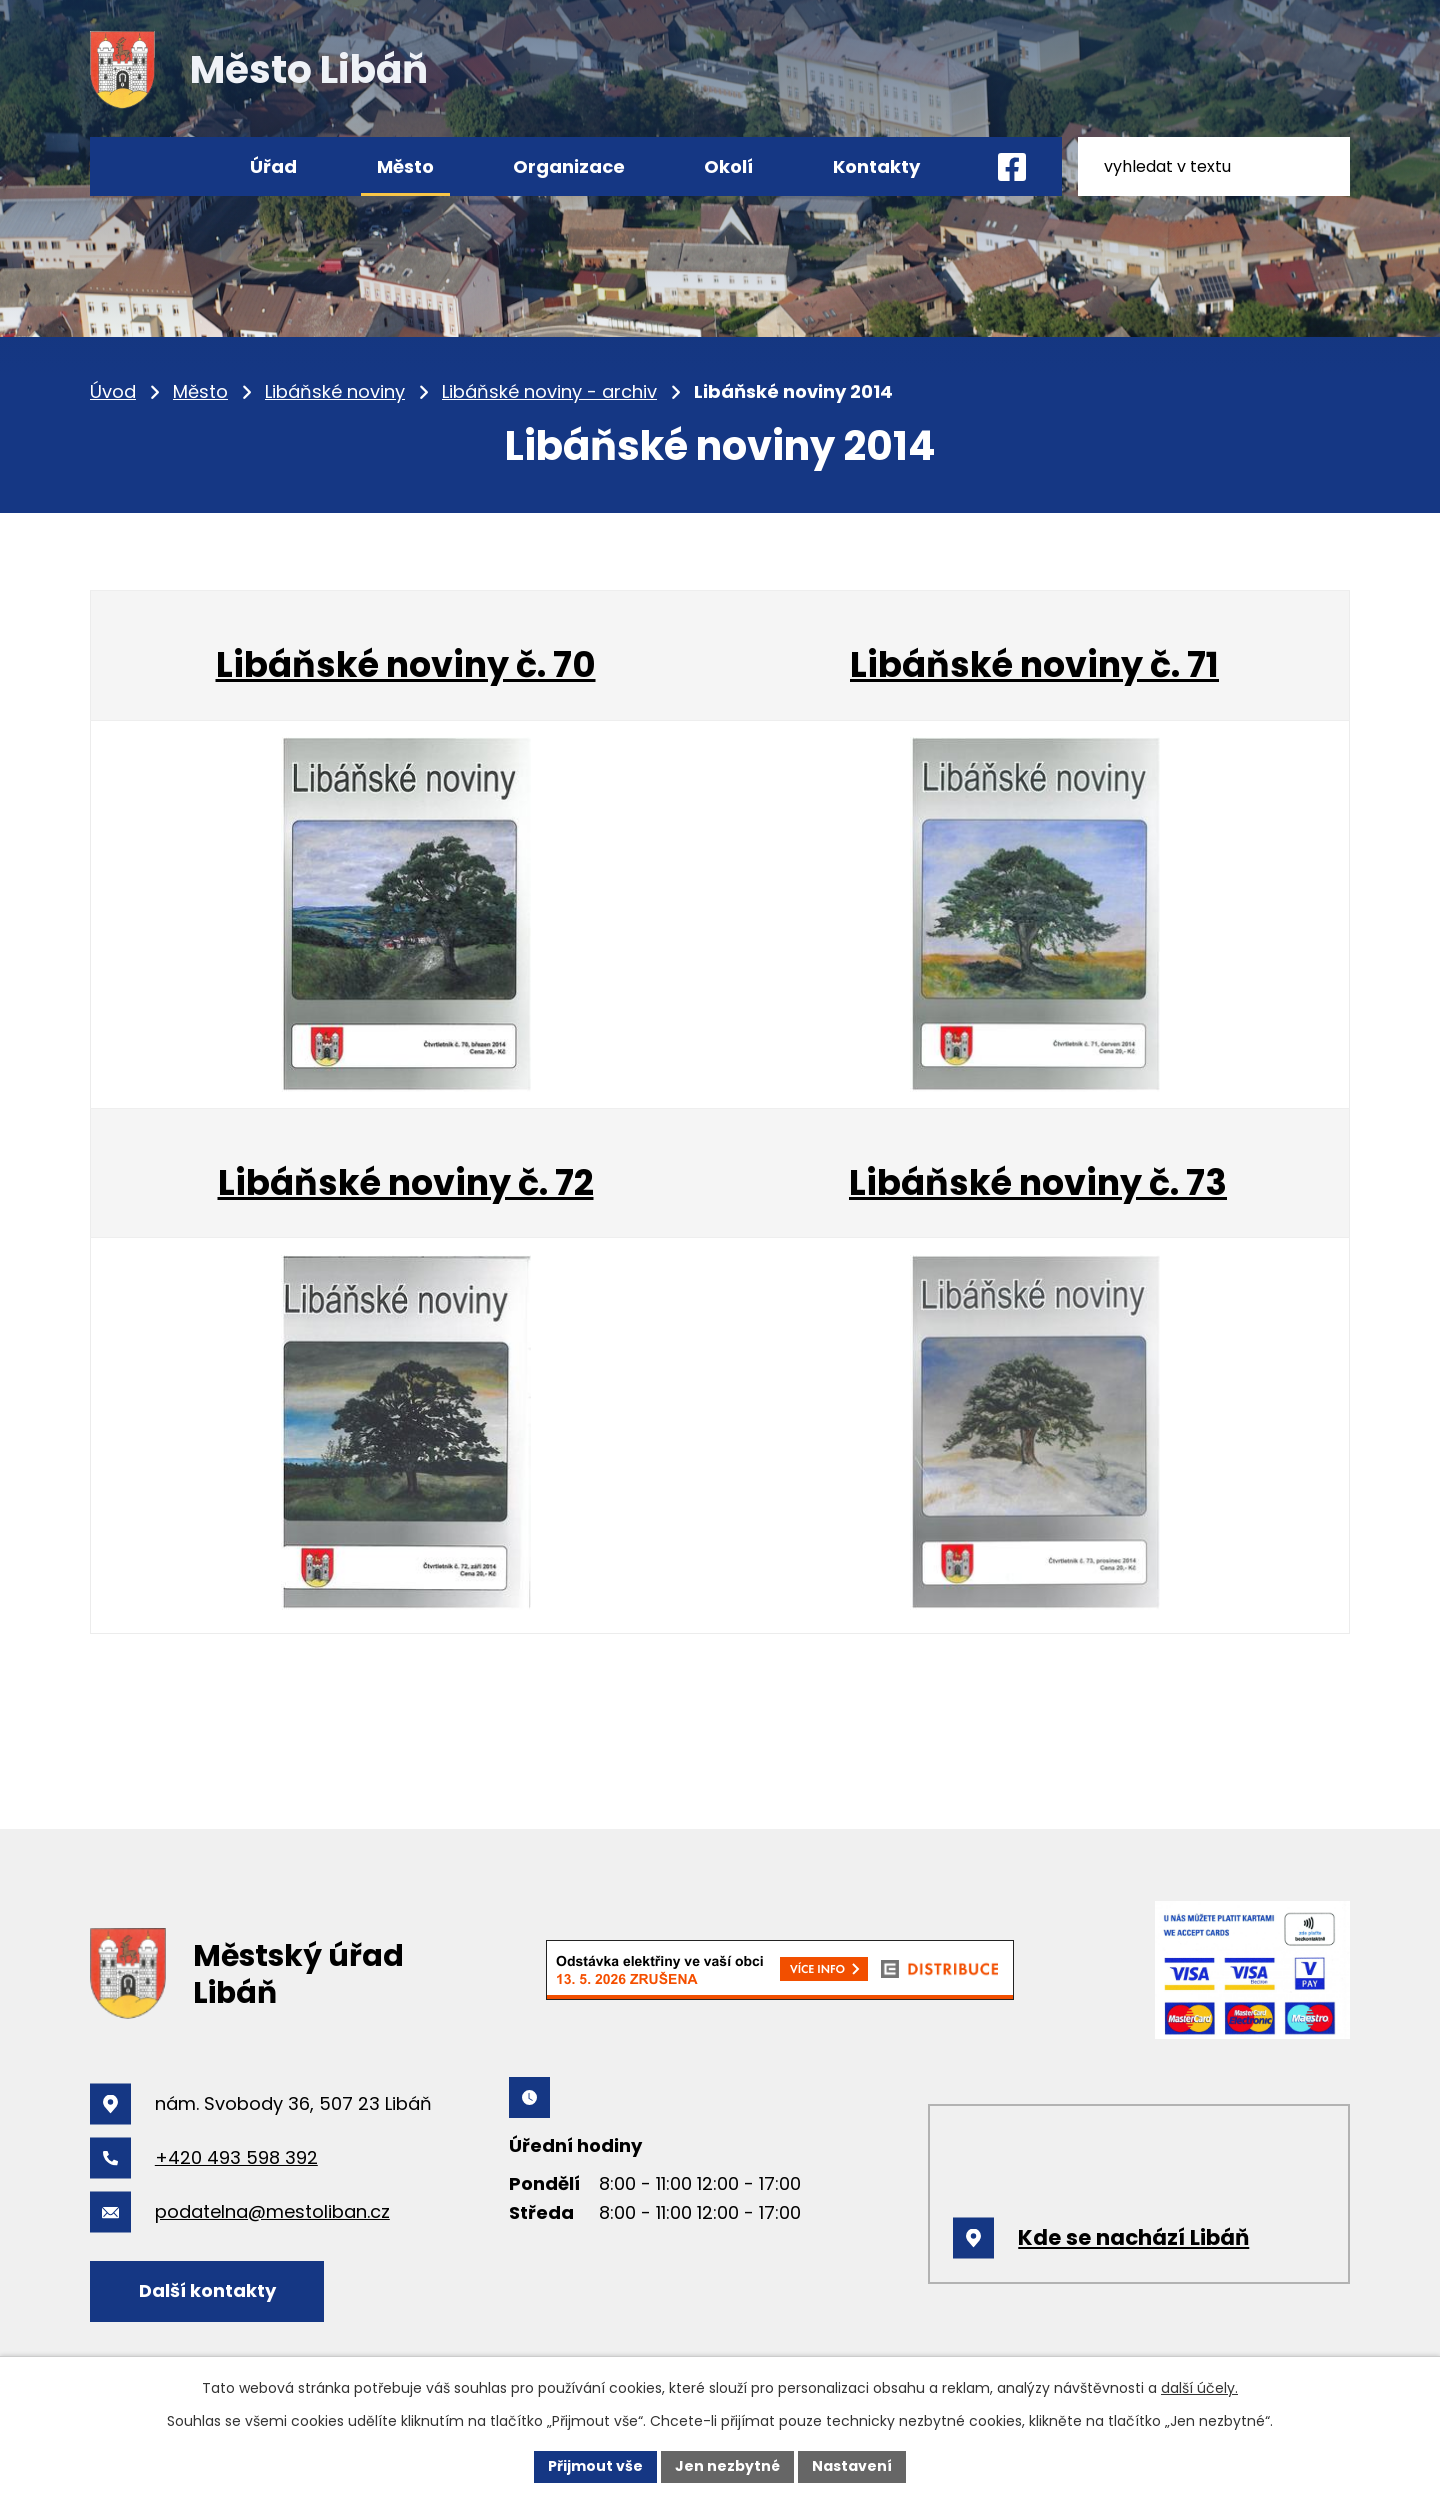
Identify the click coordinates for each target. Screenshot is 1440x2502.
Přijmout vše (595, 2466)
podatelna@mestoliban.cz (272, 2211)
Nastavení (852, 2466)
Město (200, 391)
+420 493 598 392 (236, 2157)
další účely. (1199, 2388)
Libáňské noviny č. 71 (1034, 664)
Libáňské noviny (335, 391)
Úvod (113, 391)
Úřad (273, 166)
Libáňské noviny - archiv (549, 391)
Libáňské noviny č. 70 (406, 664)
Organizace (569, 166)
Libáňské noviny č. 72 (406, 1182)
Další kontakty (207, 2290)
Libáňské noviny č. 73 (1038, 1182)
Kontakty (876, 166)
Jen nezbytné (727, 2466)
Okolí (728, 166)
